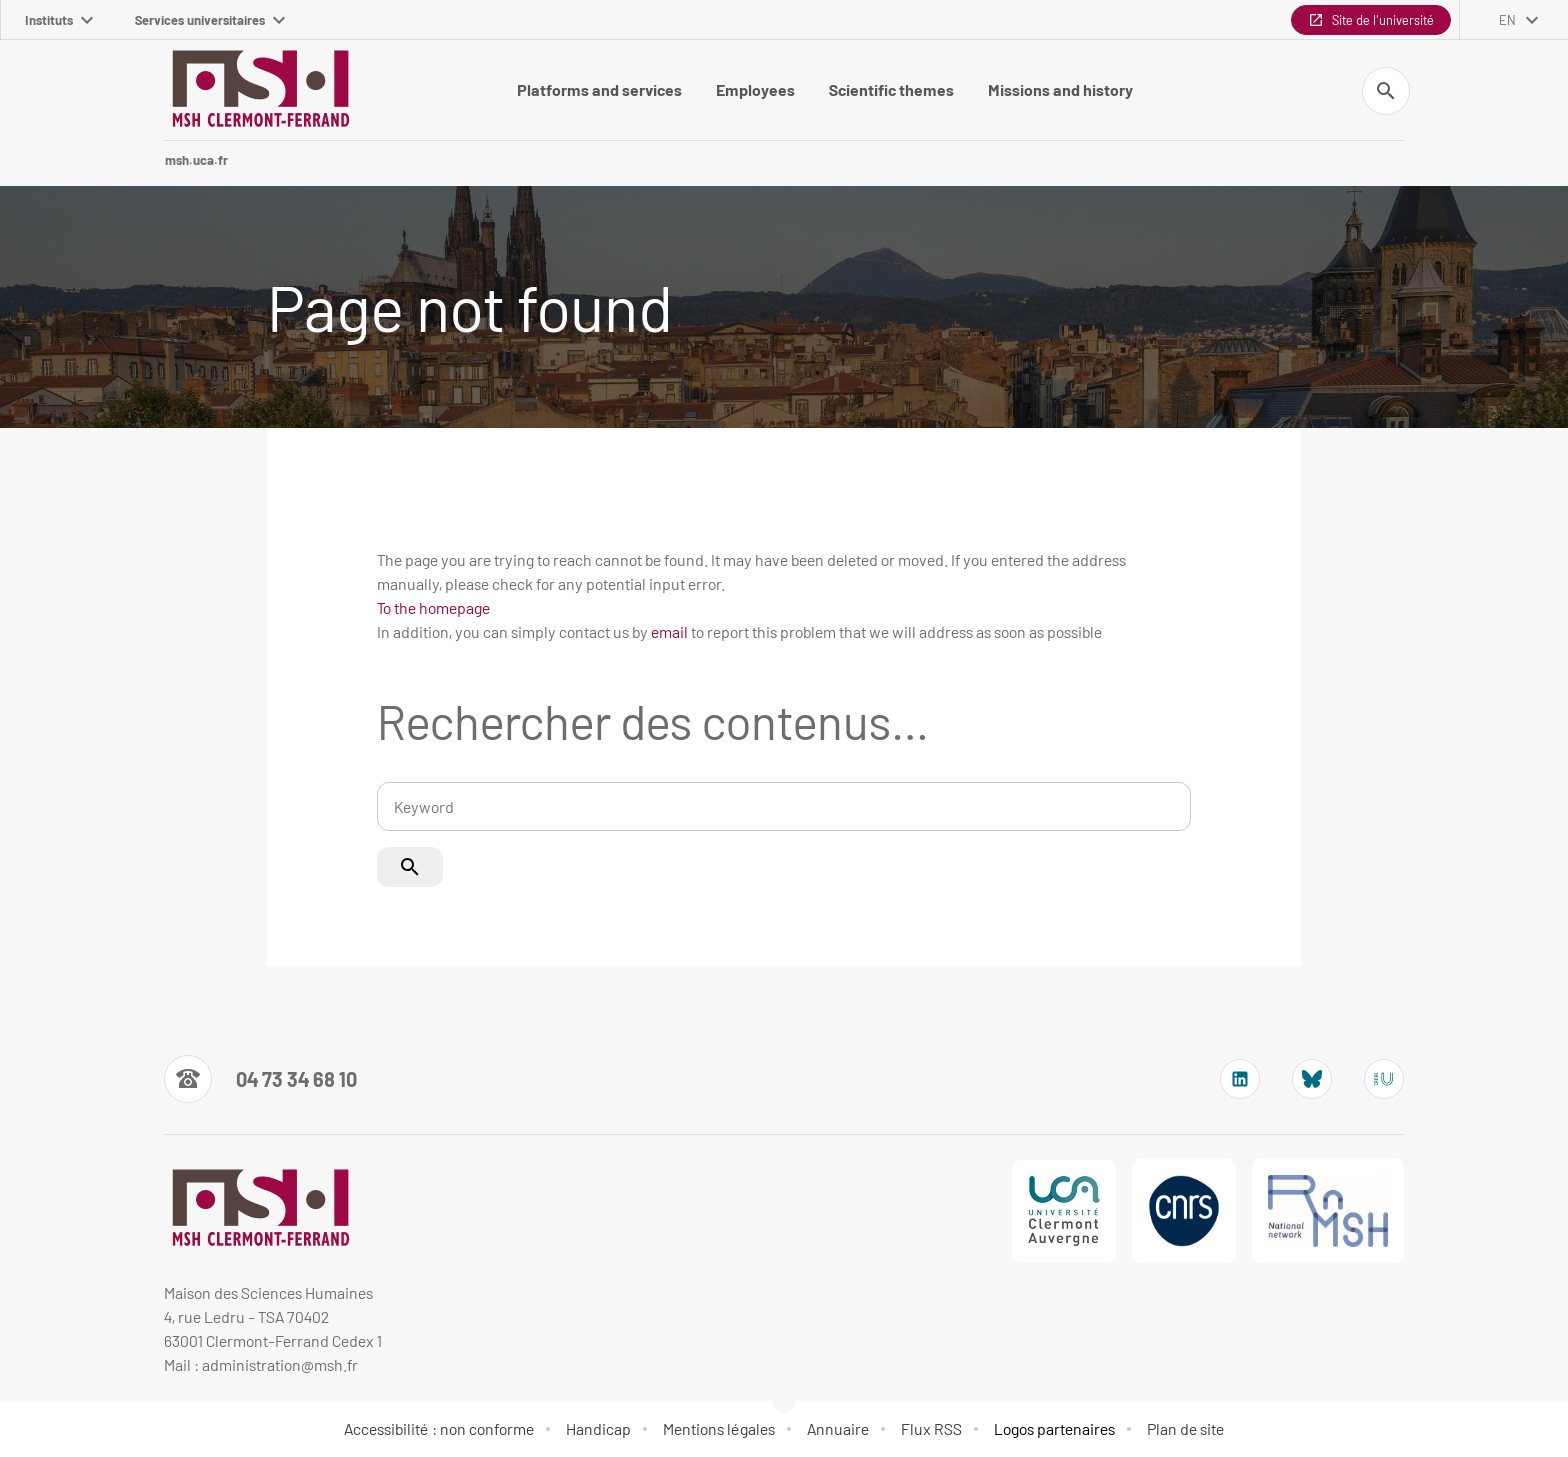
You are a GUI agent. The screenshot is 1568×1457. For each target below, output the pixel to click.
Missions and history (1060, 89)
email (669, 631)
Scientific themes (891, 89)
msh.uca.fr (196, 160)
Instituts (59, 20)
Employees (755, 89)
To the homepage (433, 607)
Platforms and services (599, 89)
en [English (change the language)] (1507, 20)
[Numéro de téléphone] (260, 1079)
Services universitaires (210, 20)
